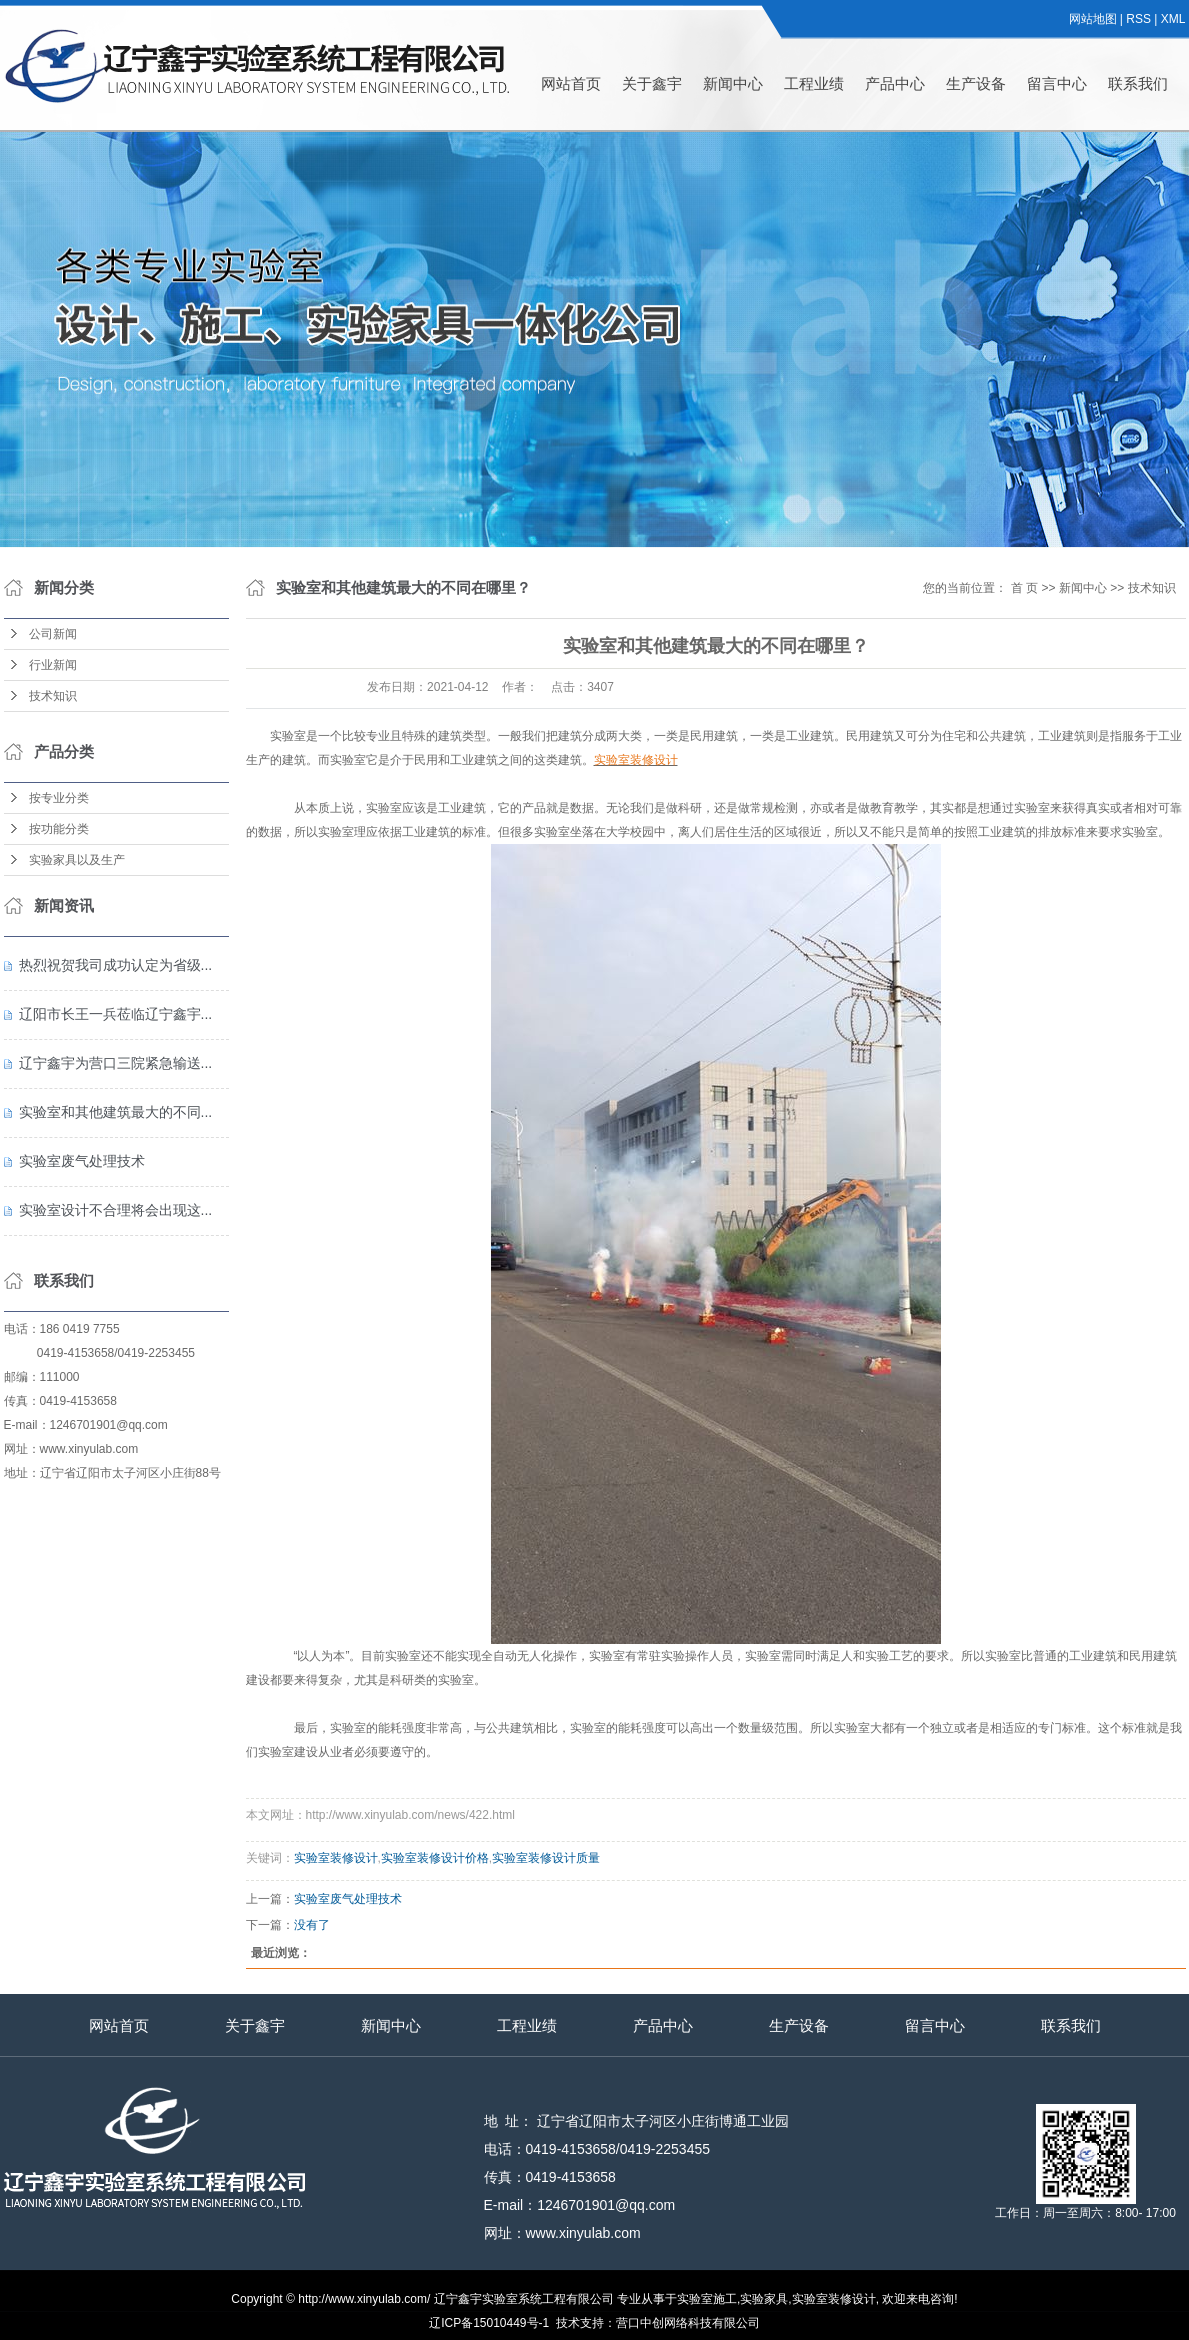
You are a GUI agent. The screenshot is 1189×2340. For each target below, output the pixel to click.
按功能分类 (59, 829)
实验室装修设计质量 (546, 1858)
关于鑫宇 (652, 83)
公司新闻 (53, 634)
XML (1173, 19)
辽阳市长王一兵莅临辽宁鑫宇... (116, 1014)
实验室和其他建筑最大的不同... (116, 1112)
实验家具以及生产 (77, 860)
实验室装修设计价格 (435, 1858)
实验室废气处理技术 (82, 1161)
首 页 (1024, 588)
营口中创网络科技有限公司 (688, 2323)
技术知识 (53, 696)
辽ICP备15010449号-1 (489, 2323)
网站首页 (571, 83)
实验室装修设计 (336, 1858)
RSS (1138, 19)
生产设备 (976, 83)
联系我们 (1138, 83)
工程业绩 (814, 83)
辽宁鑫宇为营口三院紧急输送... (116, 1063)
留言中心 (1057, 83)
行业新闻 (53, 665)
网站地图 (1093, 19)
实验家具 (764, 2299)
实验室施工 (707, 2299)
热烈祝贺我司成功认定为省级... (116, 965)
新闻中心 (733, 83)
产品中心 (895, 83)
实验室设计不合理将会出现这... (116, 1210)
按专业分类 (59, 798)
